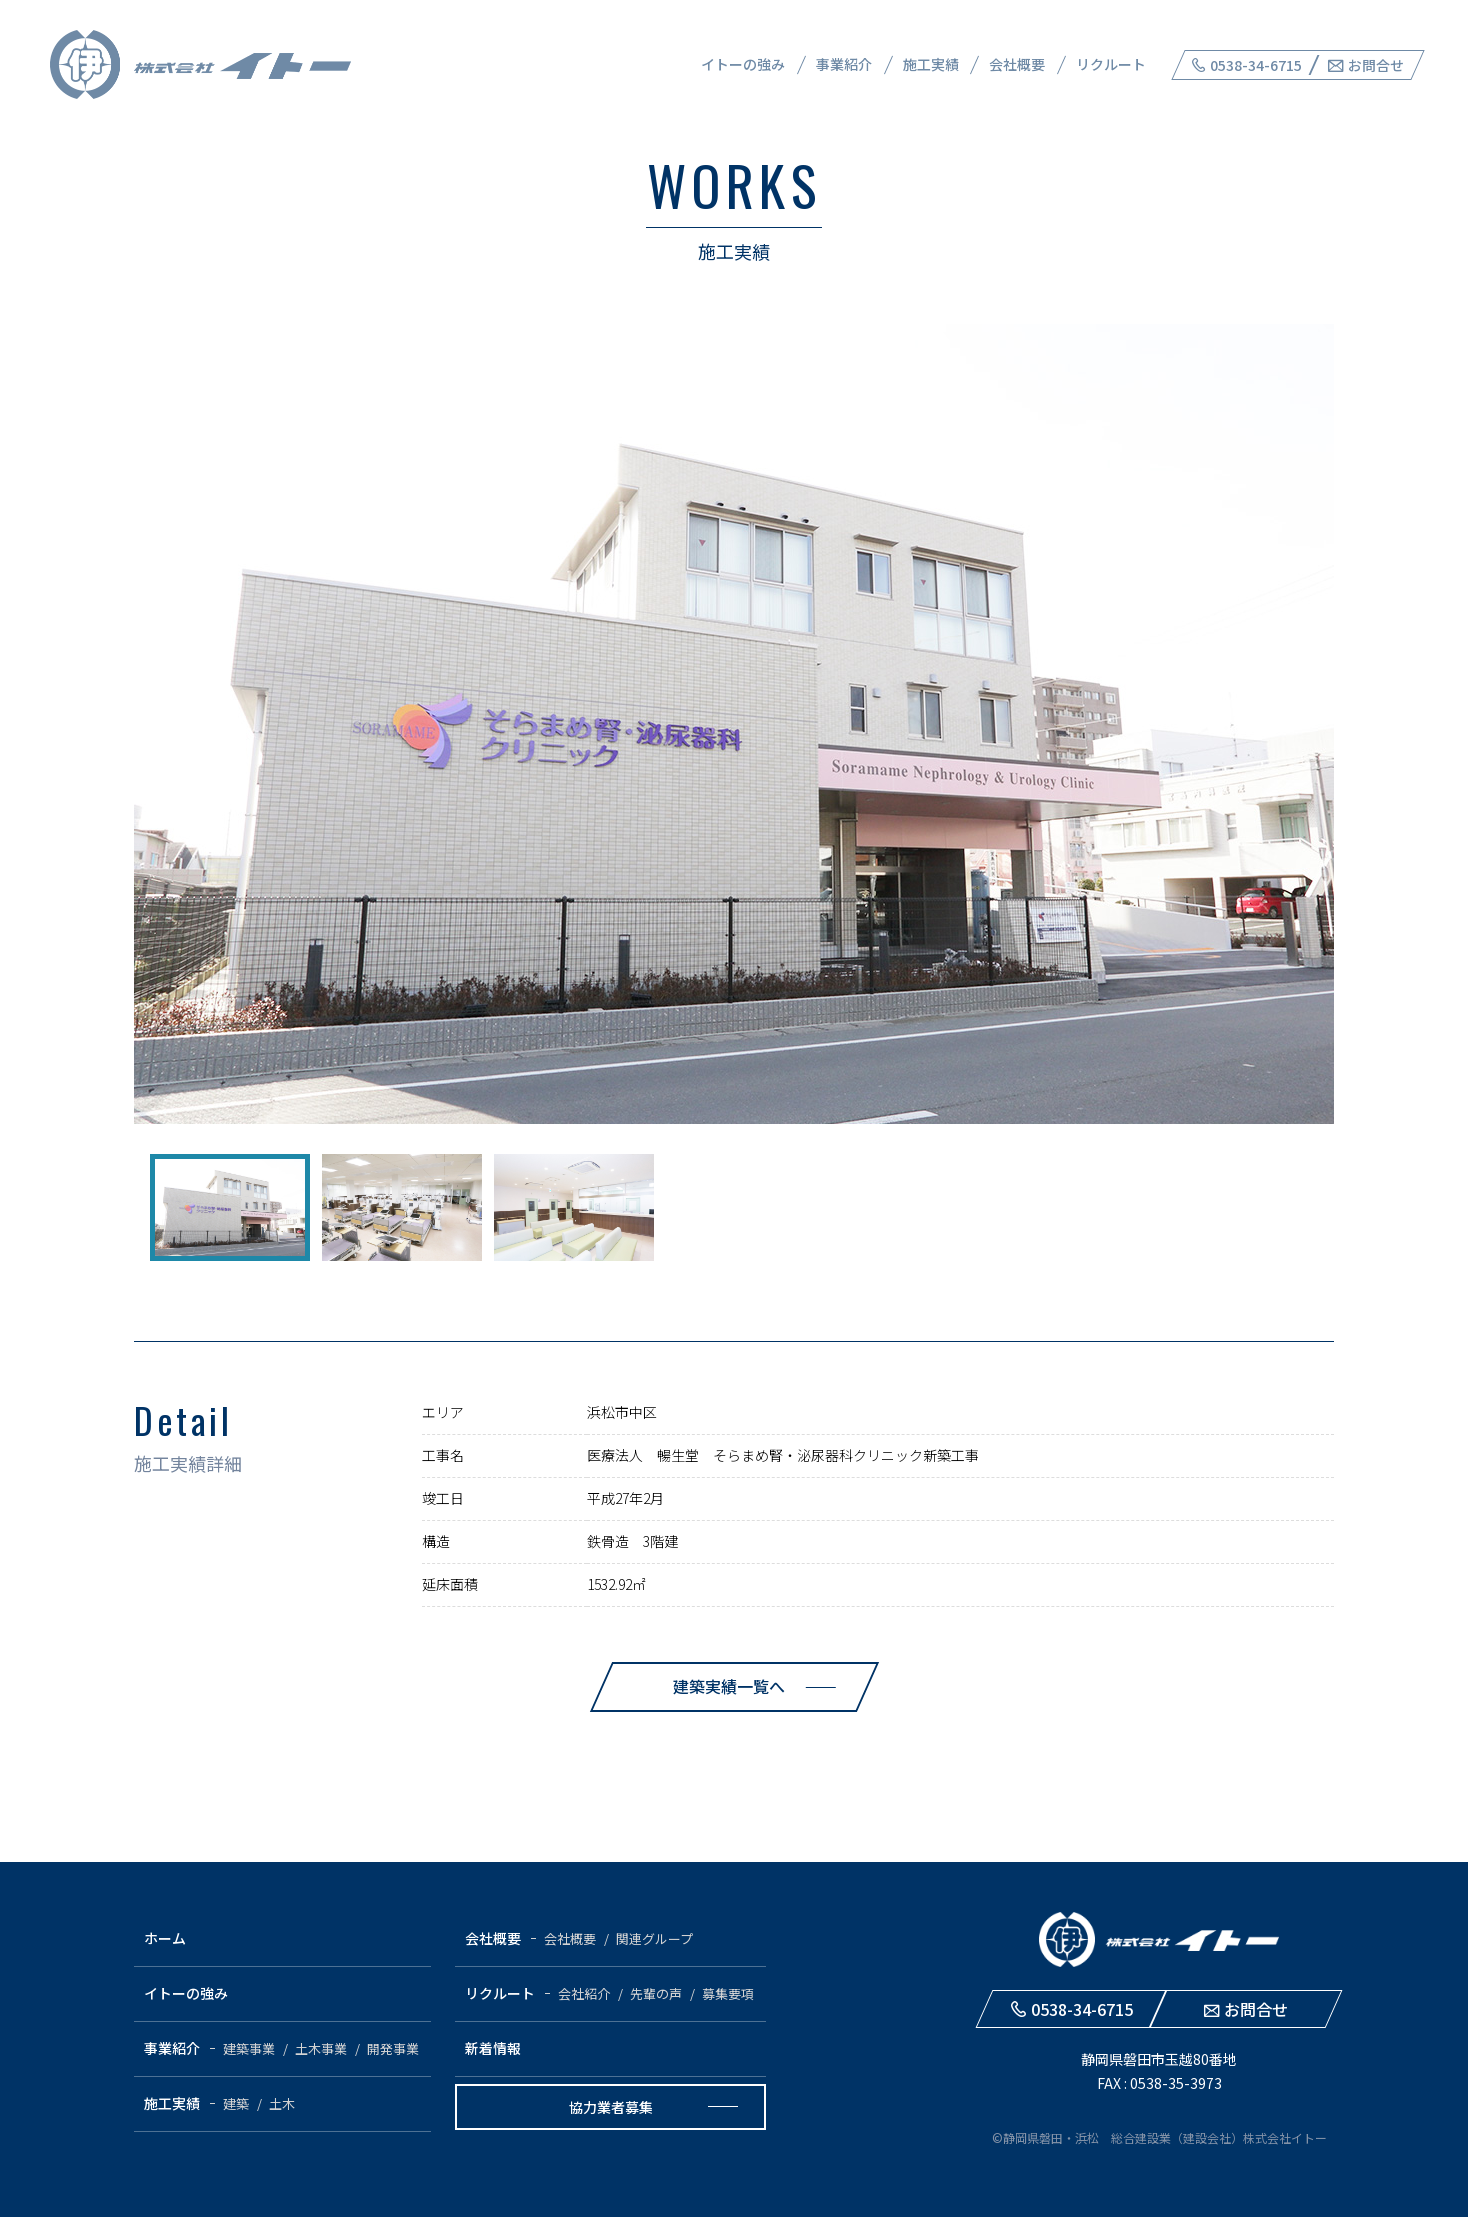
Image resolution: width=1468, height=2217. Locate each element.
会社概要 (1017, 64)
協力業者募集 (611, 2107)
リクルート (1111, 64)
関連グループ (654, 1938)
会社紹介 (584, 1993)
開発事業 (393, 2048)
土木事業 (321, 2048)
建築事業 (249, 2048)
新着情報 (493, 2048)
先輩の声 (656, 1993)
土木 (282, 2103)
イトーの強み (743, 64)
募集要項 (728, 1993)
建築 (236, 2103)
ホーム (165, 1938)
